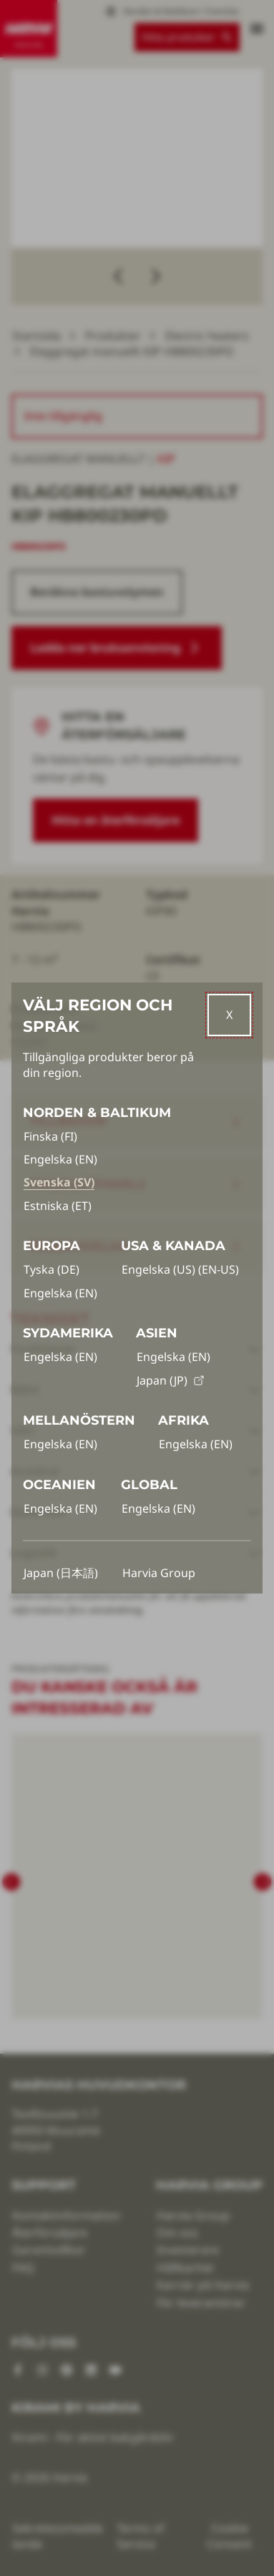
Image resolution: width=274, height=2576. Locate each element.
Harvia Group (158, 1573)
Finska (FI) (50, 1136)
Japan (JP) (171, 1380)
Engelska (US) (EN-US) (180, 1269)
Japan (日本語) (61, 1573)
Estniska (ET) (58, 1206)
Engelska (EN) (60, 1159)
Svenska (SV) (59, 1182)
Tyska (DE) (51, 1269)
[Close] (229, 1014)
